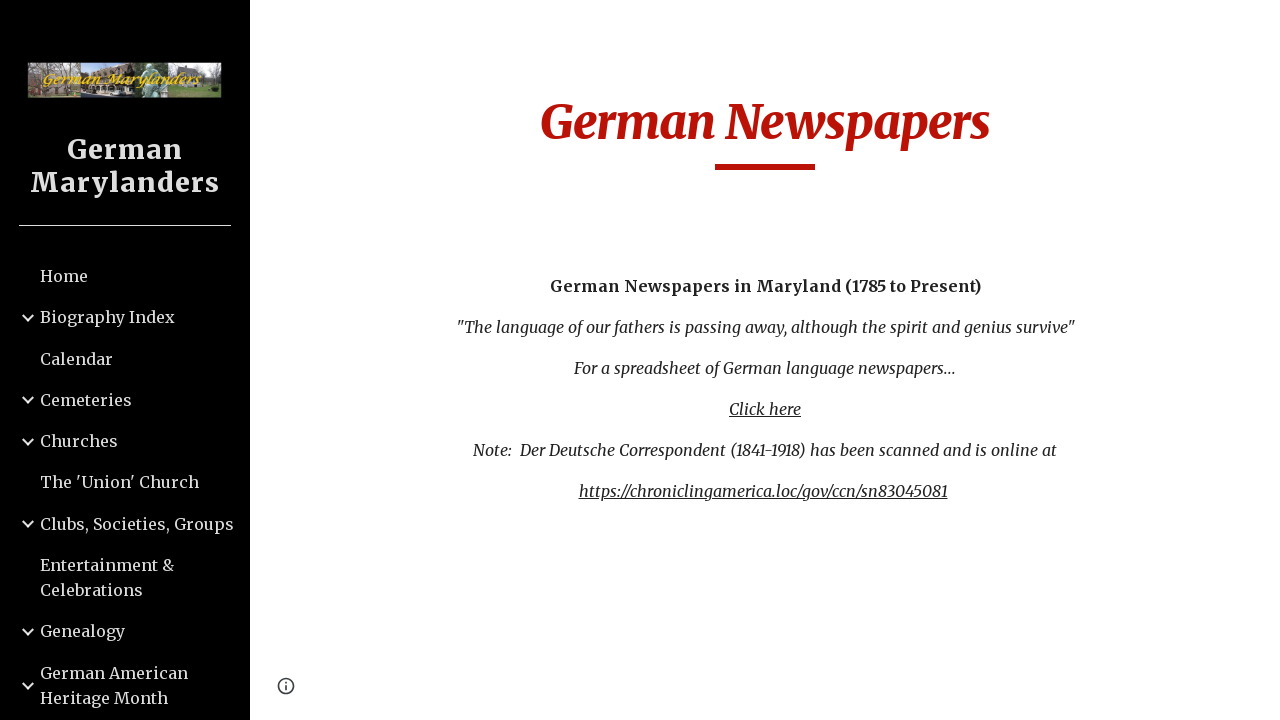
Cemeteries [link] (86, 400)
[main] (765, 131)
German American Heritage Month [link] (114, 685)
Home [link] (64, 276)
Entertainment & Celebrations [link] (107, 577)
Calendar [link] (76, 359)
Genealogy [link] (82, 631)
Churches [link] (79, 441)
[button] (1256, 28)
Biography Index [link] (107, 317)
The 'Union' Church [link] (119, 482)
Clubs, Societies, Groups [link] (137, 524)
